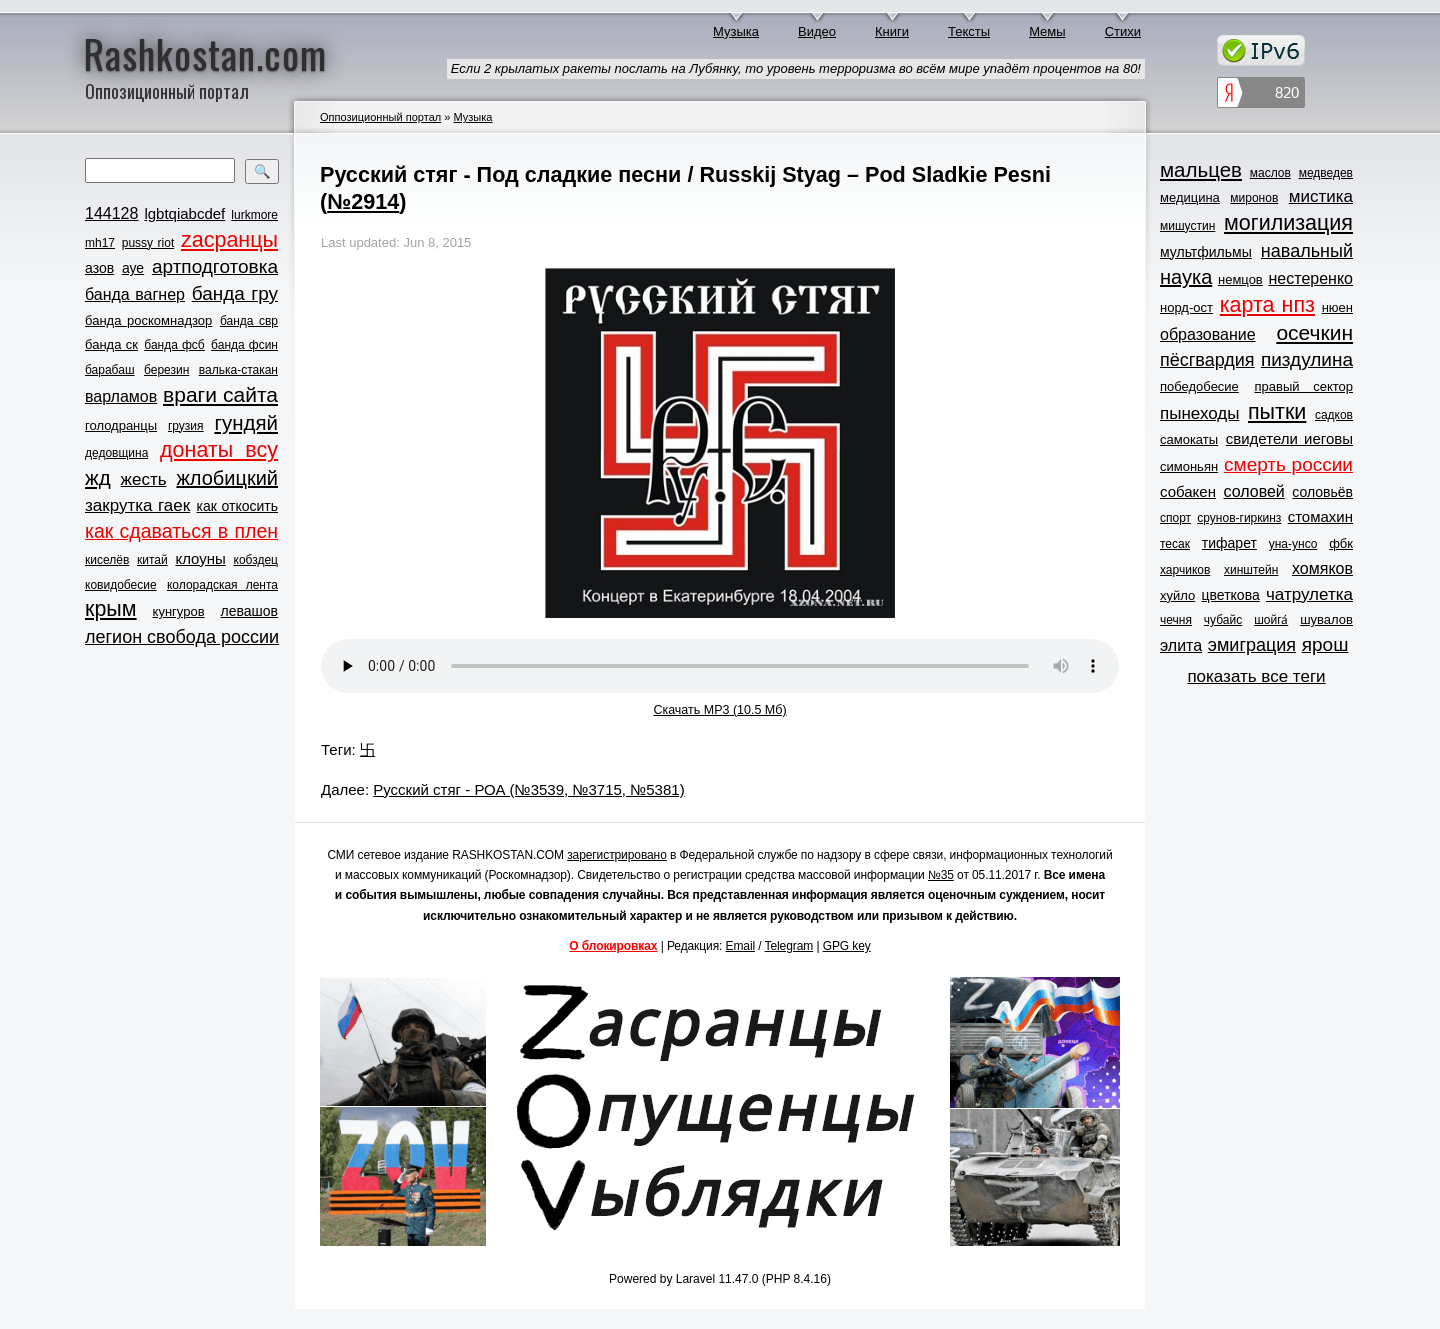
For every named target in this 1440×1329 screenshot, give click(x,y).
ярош (1325, 644)
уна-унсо (1293, 544)
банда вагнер (135, 294)
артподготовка (215, 266)
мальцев (1201, 169)
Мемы (1047, 31)
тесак (1175, 544)
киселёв (107, 560)
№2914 (363, 201)
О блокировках (613, 946)
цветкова (1231, 595)
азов (99, 268)
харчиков (1185, 570)
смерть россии (1288, 464)
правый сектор (1304, 386)
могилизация (1288, 223)
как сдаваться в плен (181, 531)
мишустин (1187, 226)
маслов (1270, 173)
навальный (1307, 251)
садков (1334, 415)
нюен (1337, 307)
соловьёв (1322, 492)
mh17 (100, 243)
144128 (111, 213)
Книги (892, 31)
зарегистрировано (617, 855)
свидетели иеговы (1289, 438)
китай (152, 560)
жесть (144, 479)
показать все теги (1256, 676)
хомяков (1322, 568)
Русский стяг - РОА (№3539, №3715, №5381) (528, 789)
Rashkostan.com (205, 53)
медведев (1326, 173)
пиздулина (1307, 359)
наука (1186, 277)
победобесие (1199, 386)
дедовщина (116, 453)
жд (98, 477)
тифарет (1229, 543)
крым (111, 609)
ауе (133, 268)
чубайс (1223, 620)
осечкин (1314, 332)
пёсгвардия (1207, 360)
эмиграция (1252, 645)
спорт (1175, 518)
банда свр (249, 321)
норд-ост (1186, 307)
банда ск (111, 344)
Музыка (736, 31)
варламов (121, 396)
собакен (1188, 491)
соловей (1253, 491)
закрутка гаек (137, 505)
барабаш (110, 370)
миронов (1254, 198)
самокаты (1189, 439)
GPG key (847, 946)
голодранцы (121, 425)
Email (741, 946)
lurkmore (254, 215)
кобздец (256, 560)
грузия (186, 426)
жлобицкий (227, 478)
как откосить (237, 506)
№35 (941, 875)
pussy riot (148, 243)
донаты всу (219, 450)
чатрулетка (1309, 594)
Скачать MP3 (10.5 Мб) (719, 710)
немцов (1240, 279)
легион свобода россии (182, 637)
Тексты (969, 31)
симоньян (1189, 466)
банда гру (235, 293)
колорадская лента (222, 585)
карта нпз (1267, 305)
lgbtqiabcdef (184, 213)
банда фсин (244, 345)
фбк (1341, 543)
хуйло (1177, 595)
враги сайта (220, 394)
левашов (249, 611)
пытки (1277, 412)
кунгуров (179, 611)
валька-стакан (238, 370)
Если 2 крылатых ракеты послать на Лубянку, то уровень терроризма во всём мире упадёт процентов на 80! (796, 68)
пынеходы (1199, 413)
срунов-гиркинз (1239, 518)
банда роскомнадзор (148, 320)
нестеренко (1311, 278)
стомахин (1320, 516)
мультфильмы (1206, 252)
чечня (1176, 620)
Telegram (789, 946)
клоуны (200, 558)
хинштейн (1251, 570)
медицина (1190, 197)
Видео (817, 31)
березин (166, 370)
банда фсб (174, 345)
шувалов (1326, 619)
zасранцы (229, 240)
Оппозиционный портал (380, 117)
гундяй (246, 422)
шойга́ (1271, 620)
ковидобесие (121, 585)
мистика (1321, 196)
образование (1208, 334)
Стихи (1123, 31)
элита (1181, 645)
